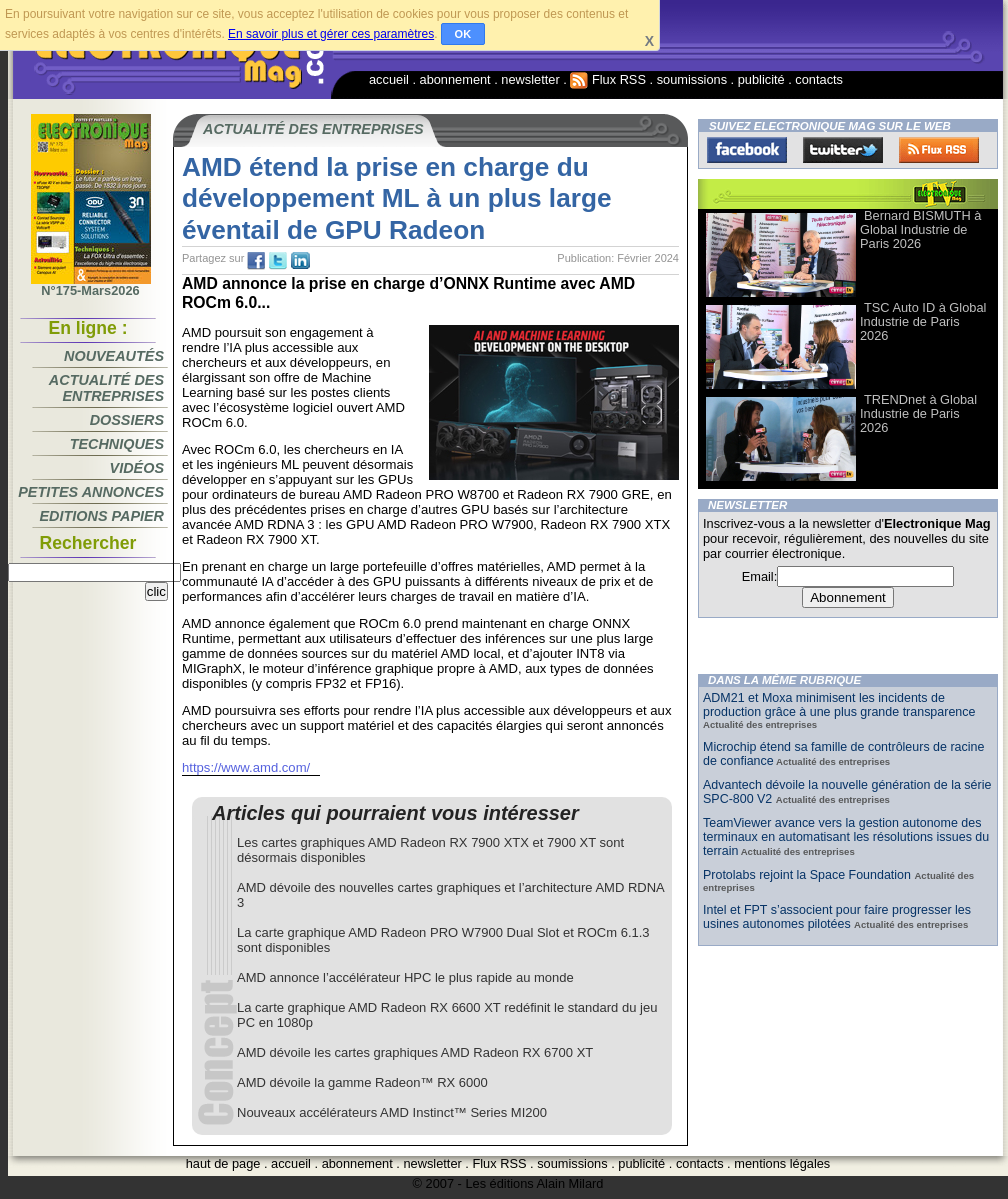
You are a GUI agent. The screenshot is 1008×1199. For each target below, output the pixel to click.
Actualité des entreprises (106, 388)
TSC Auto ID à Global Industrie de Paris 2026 (923, 321)
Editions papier (102, 516)
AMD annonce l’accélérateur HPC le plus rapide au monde (405, 977)
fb (256, 261)
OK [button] (463, 34)
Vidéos (137, 468)
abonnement (455, 79)
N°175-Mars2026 (91, 285)
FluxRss (939, 150)
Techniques (117, 444)
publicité (761, 79)
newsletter (530, 79)
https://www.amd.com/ (246, 767)
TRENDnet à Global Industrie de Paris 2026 (918, 413)
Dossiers (127, 420)
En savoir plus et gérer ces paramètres (331, 34)
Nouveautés (114, 356)
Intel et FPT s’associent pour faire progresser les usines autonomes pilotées (837, 917)
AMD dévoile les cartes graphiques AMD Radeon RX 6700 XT (415, 1052)
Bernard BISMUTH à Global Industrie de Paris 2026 (920, 229)
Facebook (747, 150)
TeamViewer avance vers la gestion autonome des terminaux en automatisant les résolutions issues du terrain (846, 837)
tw (278, 261)
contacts (819, 79)
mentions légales (782, 1163)
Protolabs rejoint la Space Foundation (808, 875)
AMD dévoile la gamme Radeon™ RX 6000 (362, 1082)
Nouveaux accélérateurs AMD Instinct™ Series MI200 (392, 1112)
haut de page (223, 1163)
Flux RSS (608, 79)
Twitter (843, 150)
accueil (389, 79)
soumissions (692, 79)
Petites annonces (91, 492)
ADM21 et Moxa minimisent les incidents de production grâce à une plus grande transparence (839, 705)
